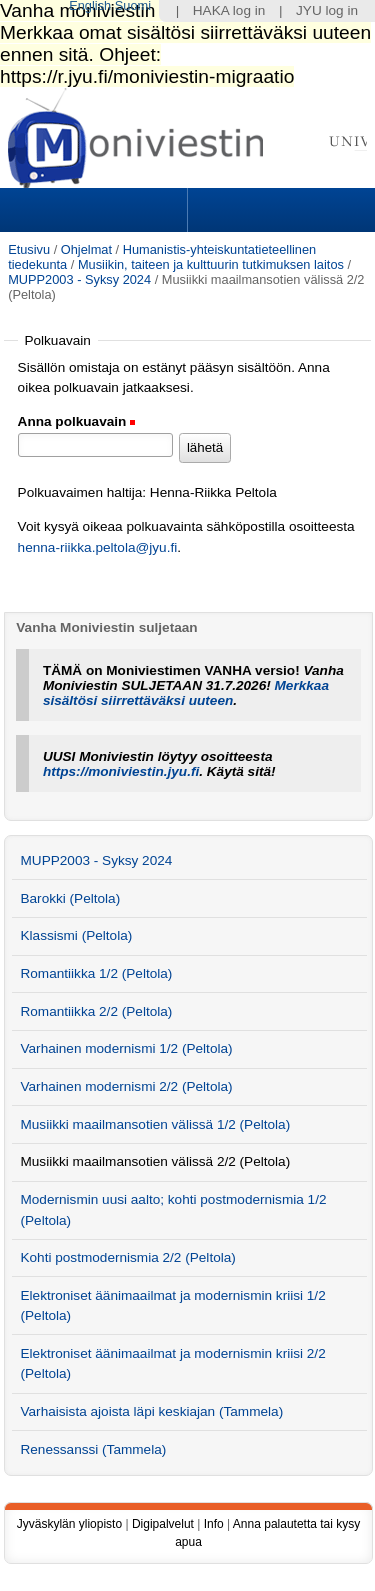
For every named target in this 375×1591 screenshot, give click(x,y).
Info (214, 1524)
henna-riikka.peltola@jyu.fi (98, 547)
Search (279, 210)
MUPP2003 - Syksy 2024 (79, 279)
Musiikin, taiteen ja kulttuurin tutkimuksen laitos (211, 264)
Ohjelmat (86, 249)
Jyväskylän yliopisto (69, 1524)
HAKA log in (229, 10)
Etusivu (29, 249)
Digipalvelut (163, 1524)
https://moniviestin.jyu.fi (121, 771)
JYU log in (327, 10)
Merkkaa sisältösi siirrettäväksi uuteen (186, 693)
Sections (96, 210)
